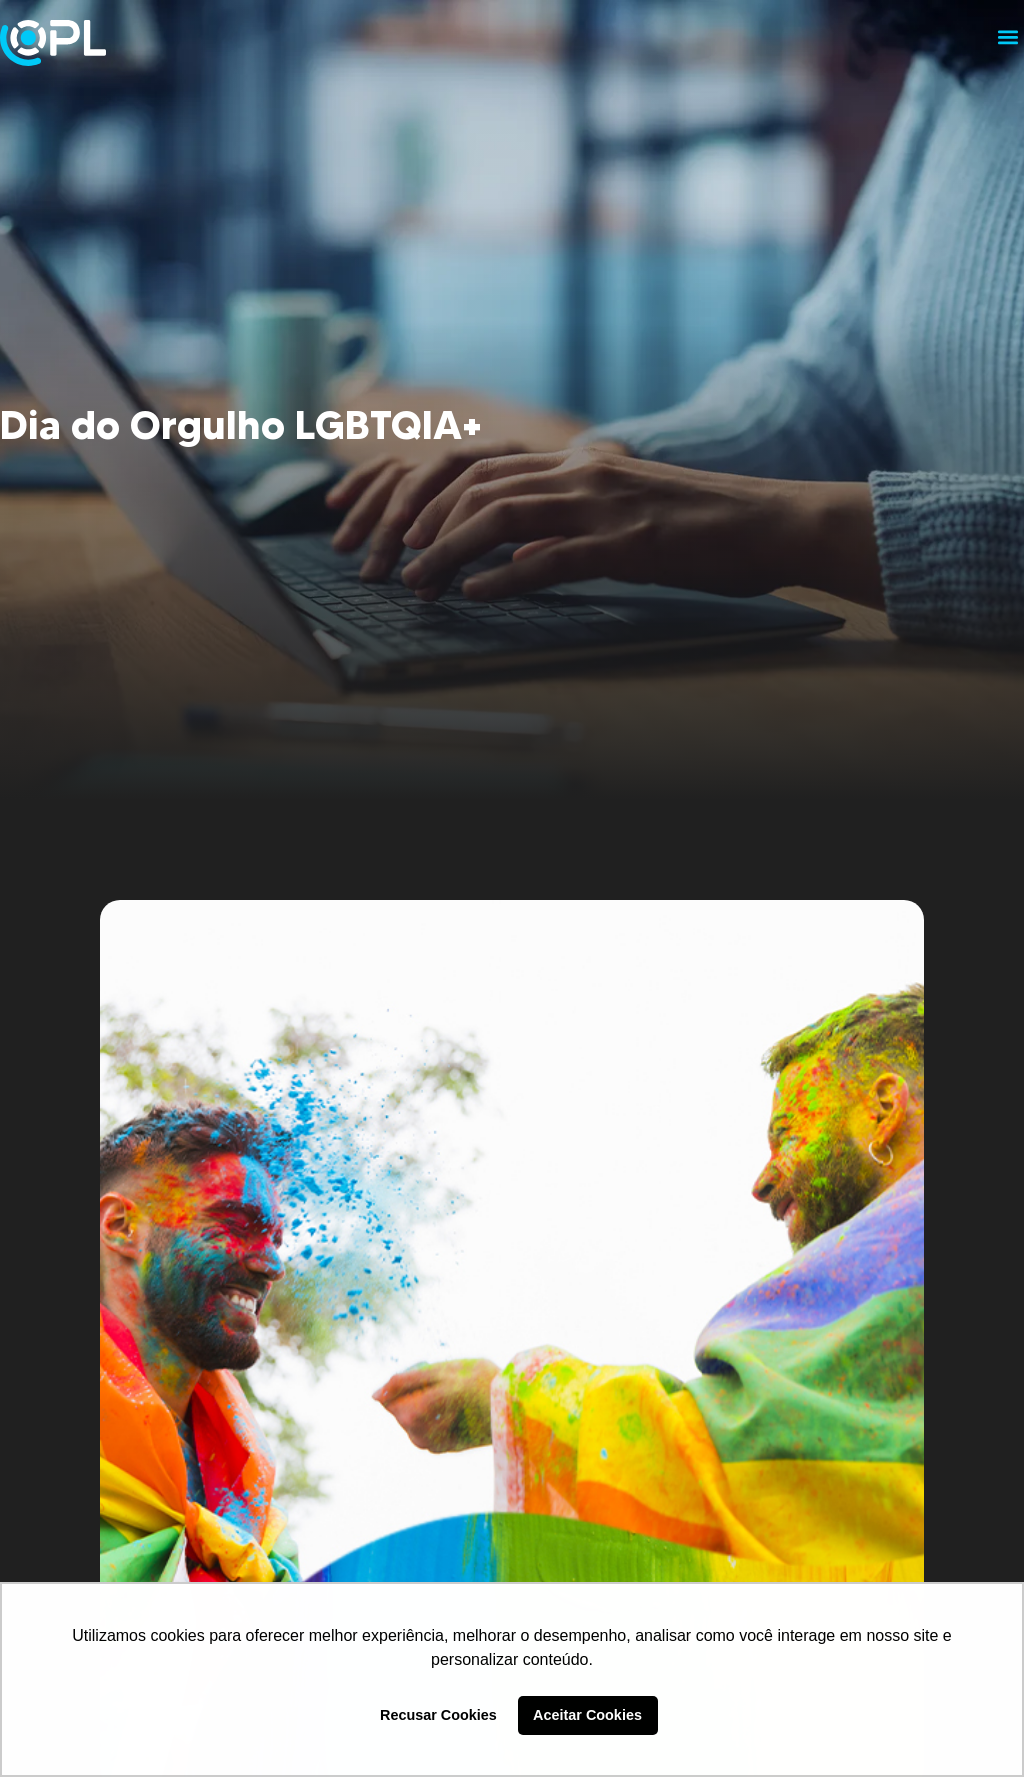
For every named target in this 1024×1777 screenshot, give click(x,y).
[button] (1007, 36)
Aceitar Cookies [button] (587, 1715)
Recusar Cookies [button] (438, 1715)
